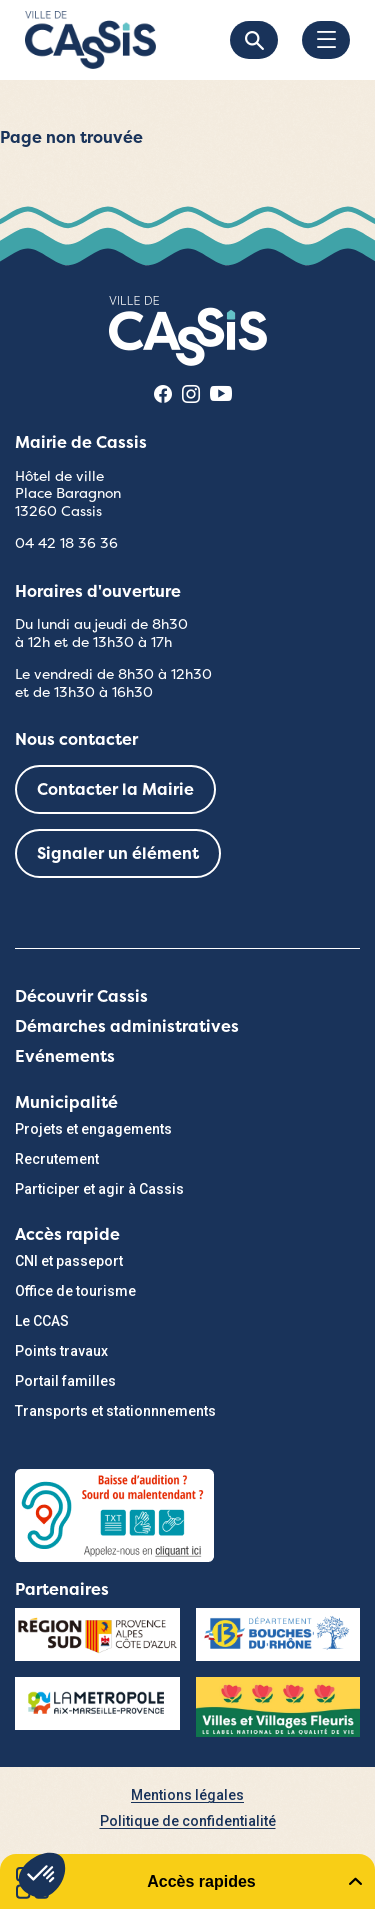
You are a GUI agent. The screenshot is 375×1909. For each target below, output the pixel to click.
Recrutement (57, 1159)
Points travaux (61, 1351)
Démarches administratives (127, 1026)
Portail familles (65, 1381)
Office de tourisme (75, 1291)
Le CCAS (42, 1321)
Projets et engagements (93, 1129)
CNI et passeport (69, 1261)
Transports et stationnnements (115, 1411)
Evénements (65, 1056)
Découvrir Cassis (81, 996)
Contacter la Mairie (115, 789)
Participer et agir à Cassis (99, 1189)
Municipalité (66, 1102)
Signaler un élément (118, 853)
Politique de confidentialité (188, 1821)
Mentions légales (187, 1795)
